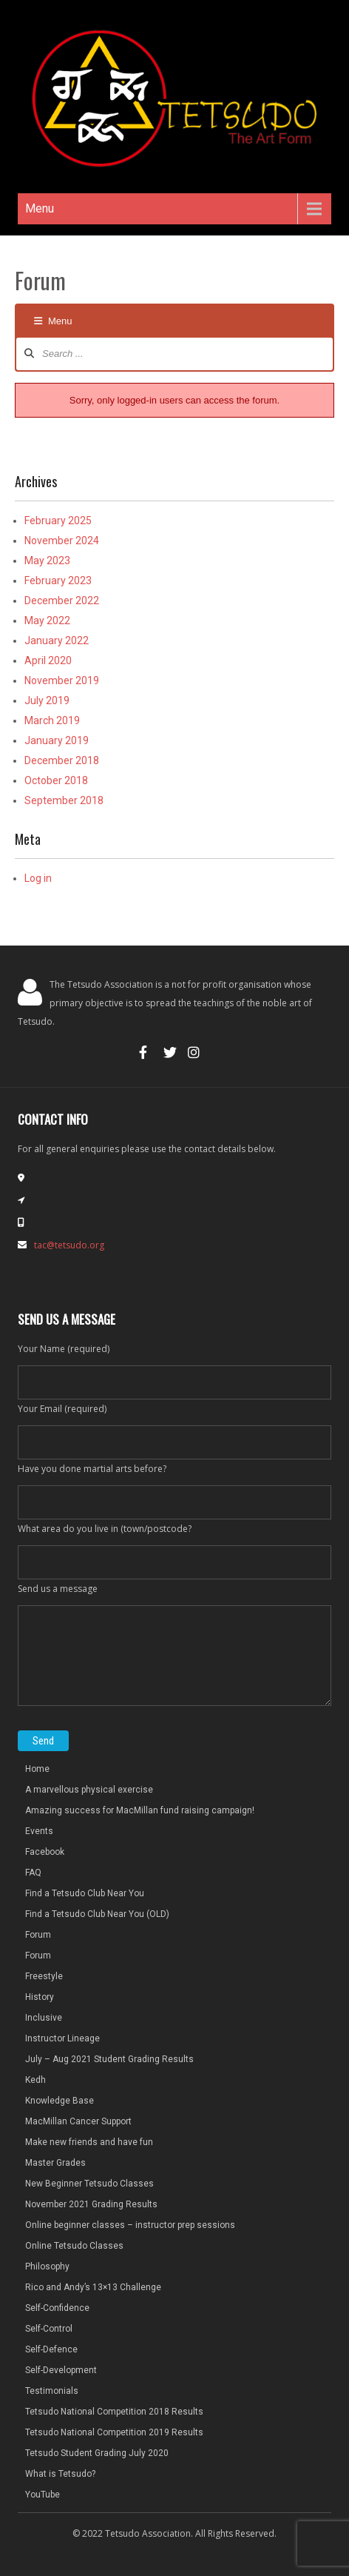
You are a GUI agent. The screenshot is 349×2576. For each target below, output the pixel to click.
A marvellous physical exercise (89, 1789)
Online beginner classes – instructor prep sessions (130, 2225)
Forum (38, 1935)
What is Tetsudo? (60, 2474)
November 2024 (61, 540)
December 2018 (61, 760)
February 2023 (58, 580)
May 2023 (47, 560)
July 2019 (47, 700)
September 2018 (64, 800)
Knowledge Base (59, 2100)
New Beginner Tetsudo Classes (89, 2183)
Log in (38, 878)
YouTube (42, 2494)
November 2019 (61, 680)
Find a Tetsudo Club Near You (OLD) (97, 1914)
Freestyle (44, 1976)
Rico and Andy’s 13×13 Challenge (93, 2287)
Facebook (44, 1852)
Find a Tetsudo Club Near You (84, 1893)
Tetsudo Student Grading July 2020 (97, 2453)
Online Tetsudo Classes (74, 2246)
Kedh (35, 2080)
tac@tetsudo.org (69, 1245)
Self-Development (61, 2370)
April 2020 (48, 660)
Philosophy (47, 2266)
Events (39, 1831)
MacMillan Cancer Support (78, 2121)
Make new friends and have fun (89, 2142)
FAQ (33, 1872)
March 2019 (52, 720)
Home (37, 1769)
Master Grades (55, 2163)
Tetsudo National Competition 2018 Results (114, 2411)
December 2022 (61, 600)
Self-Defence (51, 2349)
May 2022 (47, 620)
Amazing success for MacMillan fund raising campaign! (139, 1810)
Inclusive (43, 2018)
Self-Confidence (57, 2308)
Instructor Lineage (62, 2038)
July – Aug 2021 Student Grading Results (109, 2059)
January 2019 (56, 740)
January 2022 (56, 640)
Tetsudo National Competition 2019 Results (114, 2432)
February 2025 (58, 520)
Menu (39, 208)
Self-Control (48, 2329)
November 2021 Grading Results (91, 2204)
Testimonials (51, 2391)
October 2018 (56, 780)
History (39, 1997)
